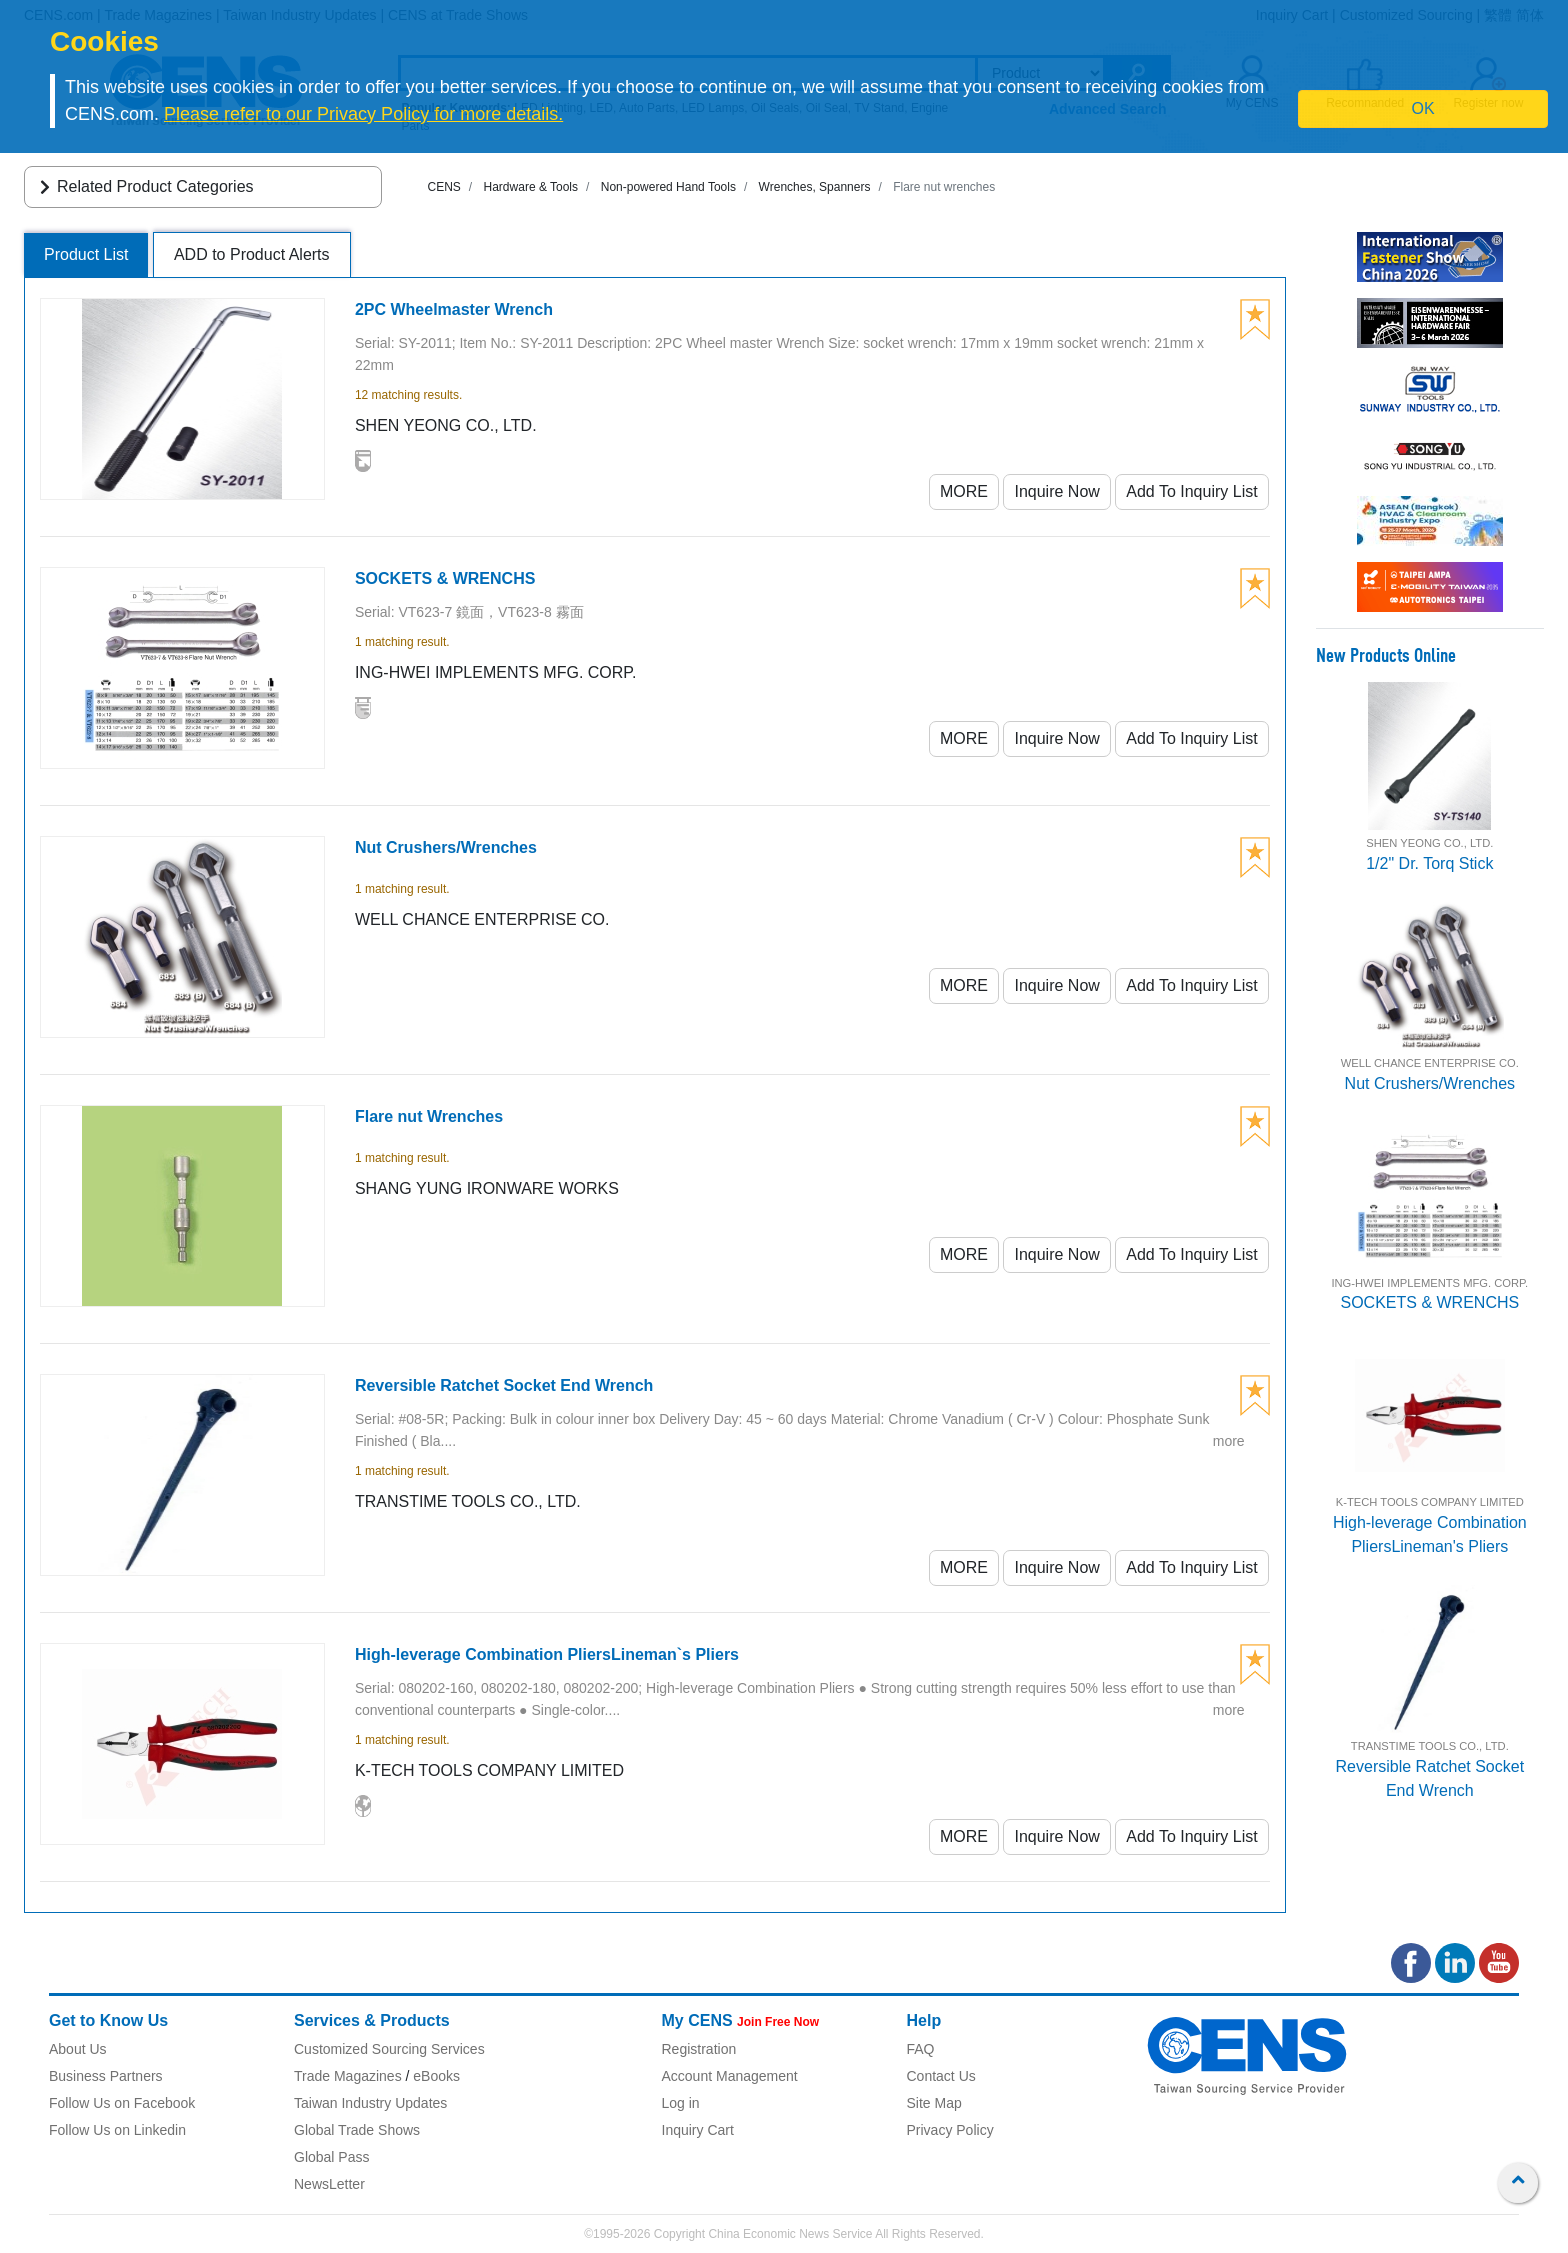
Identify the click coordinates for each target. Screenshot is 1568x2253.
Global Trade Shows (357, 2130)
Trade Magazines (348, 2076)
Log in (681, 2103)
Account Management (730, 2076)
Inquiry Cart (698, 2130)
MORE (964, 491)
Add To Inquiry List (1191, 491)
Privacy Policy (950, 2130)
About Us (78, 2049)
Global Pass (331, 2157)
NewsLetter (329, 2184)
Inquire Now (1056, 491)
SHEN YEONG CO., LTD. (1429, 843)
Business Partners (106, 2076)
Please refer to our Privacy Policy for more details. (363, 114)
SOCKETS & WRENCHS (1429, 1302)
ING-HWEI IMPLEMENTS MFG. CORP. (1429, 1283)
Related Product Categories (143, 186)
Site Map (934, 2103)
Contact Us (941, 2076)
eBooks (436, 2076)
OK (1423, 108)
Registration (699, 2049)
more (1229, 1441)
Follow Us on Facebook (122, 2103)
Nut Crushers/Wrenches (1430, 1083)
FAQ (921, 2049)
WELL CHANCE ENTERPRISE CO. (1430, 1063)
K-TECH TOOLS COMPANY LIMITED (1430, 1502)
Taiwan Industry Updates (370, 2103)
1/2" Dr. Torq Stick (1429, 863)
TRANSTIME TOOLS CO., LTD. (1430, 1746)
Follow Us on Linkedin (117, 2130)
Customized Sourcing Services (389, 2049)
